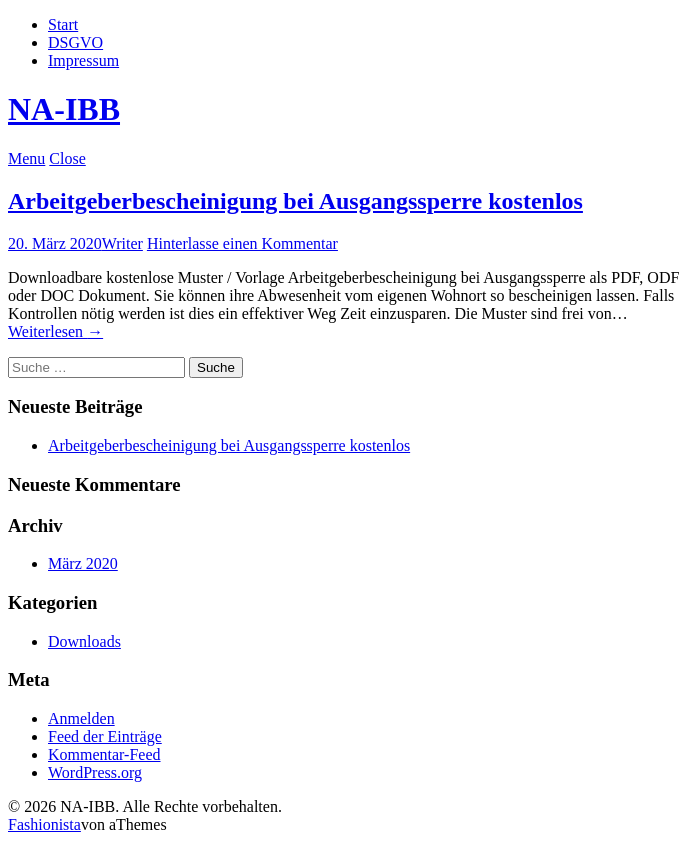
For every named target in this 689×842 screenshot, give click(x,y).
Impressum (83, 60)
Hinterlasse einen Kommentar (242, 243)
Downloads (84, 641)
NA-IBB (64, 109)
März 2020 (83, 563)
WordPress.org (95, 772)
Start (63, 24)
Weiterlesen (55, 331)
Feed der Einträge (105, 736)
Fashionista (44, 824)
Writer (122, 243)
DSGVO (75, 42)
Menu (26, 158)
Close (67, 158)
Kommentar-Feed (104, 754)
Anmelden (81, 718)
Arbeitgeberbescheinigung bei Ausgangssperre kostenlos (295, 201)
